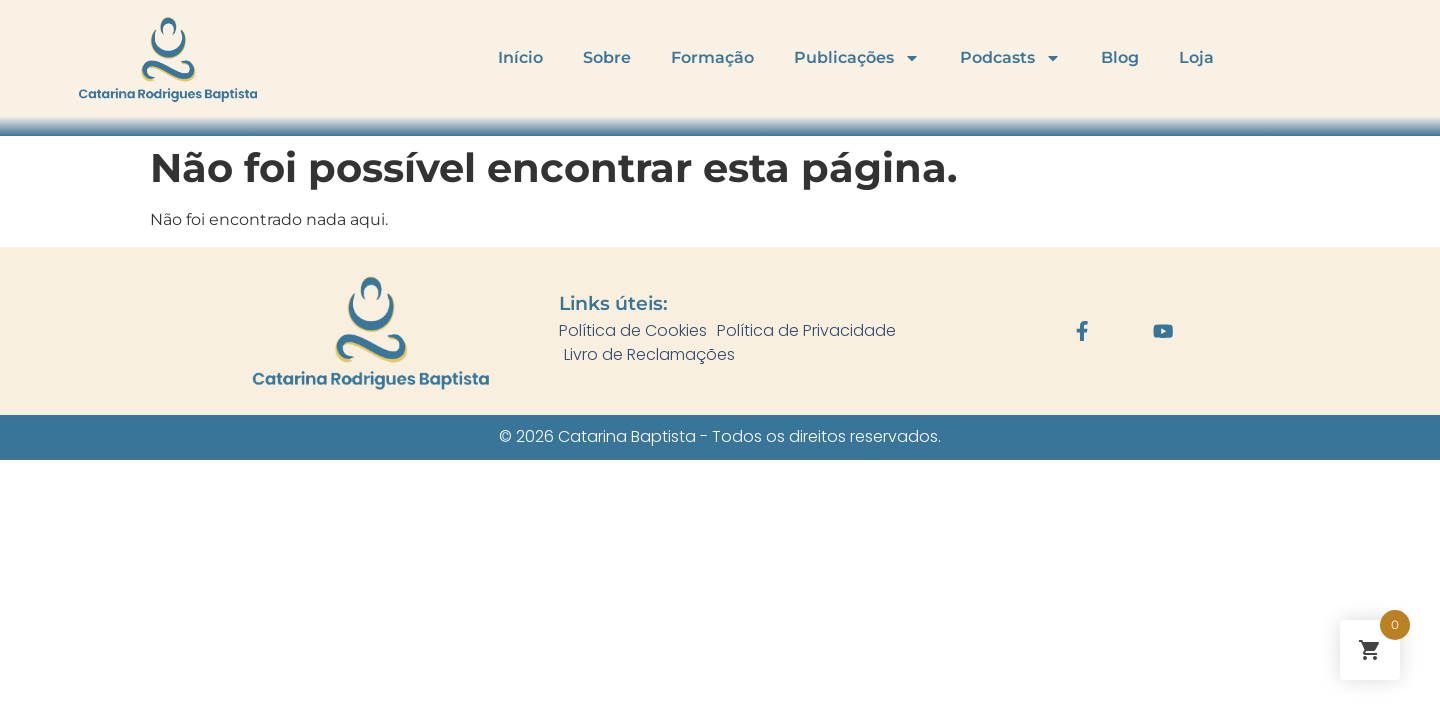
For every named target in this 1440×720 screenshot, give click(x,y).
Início (520, 57)
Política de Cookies (633, 330)
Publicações (857, 58)
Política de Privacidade (806, 330)
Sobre (607, 57)
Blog (1120, 57)
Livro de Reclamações (649, 354)
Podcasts (1010, 58)
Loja (1196, 57)
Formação (712, 57)
